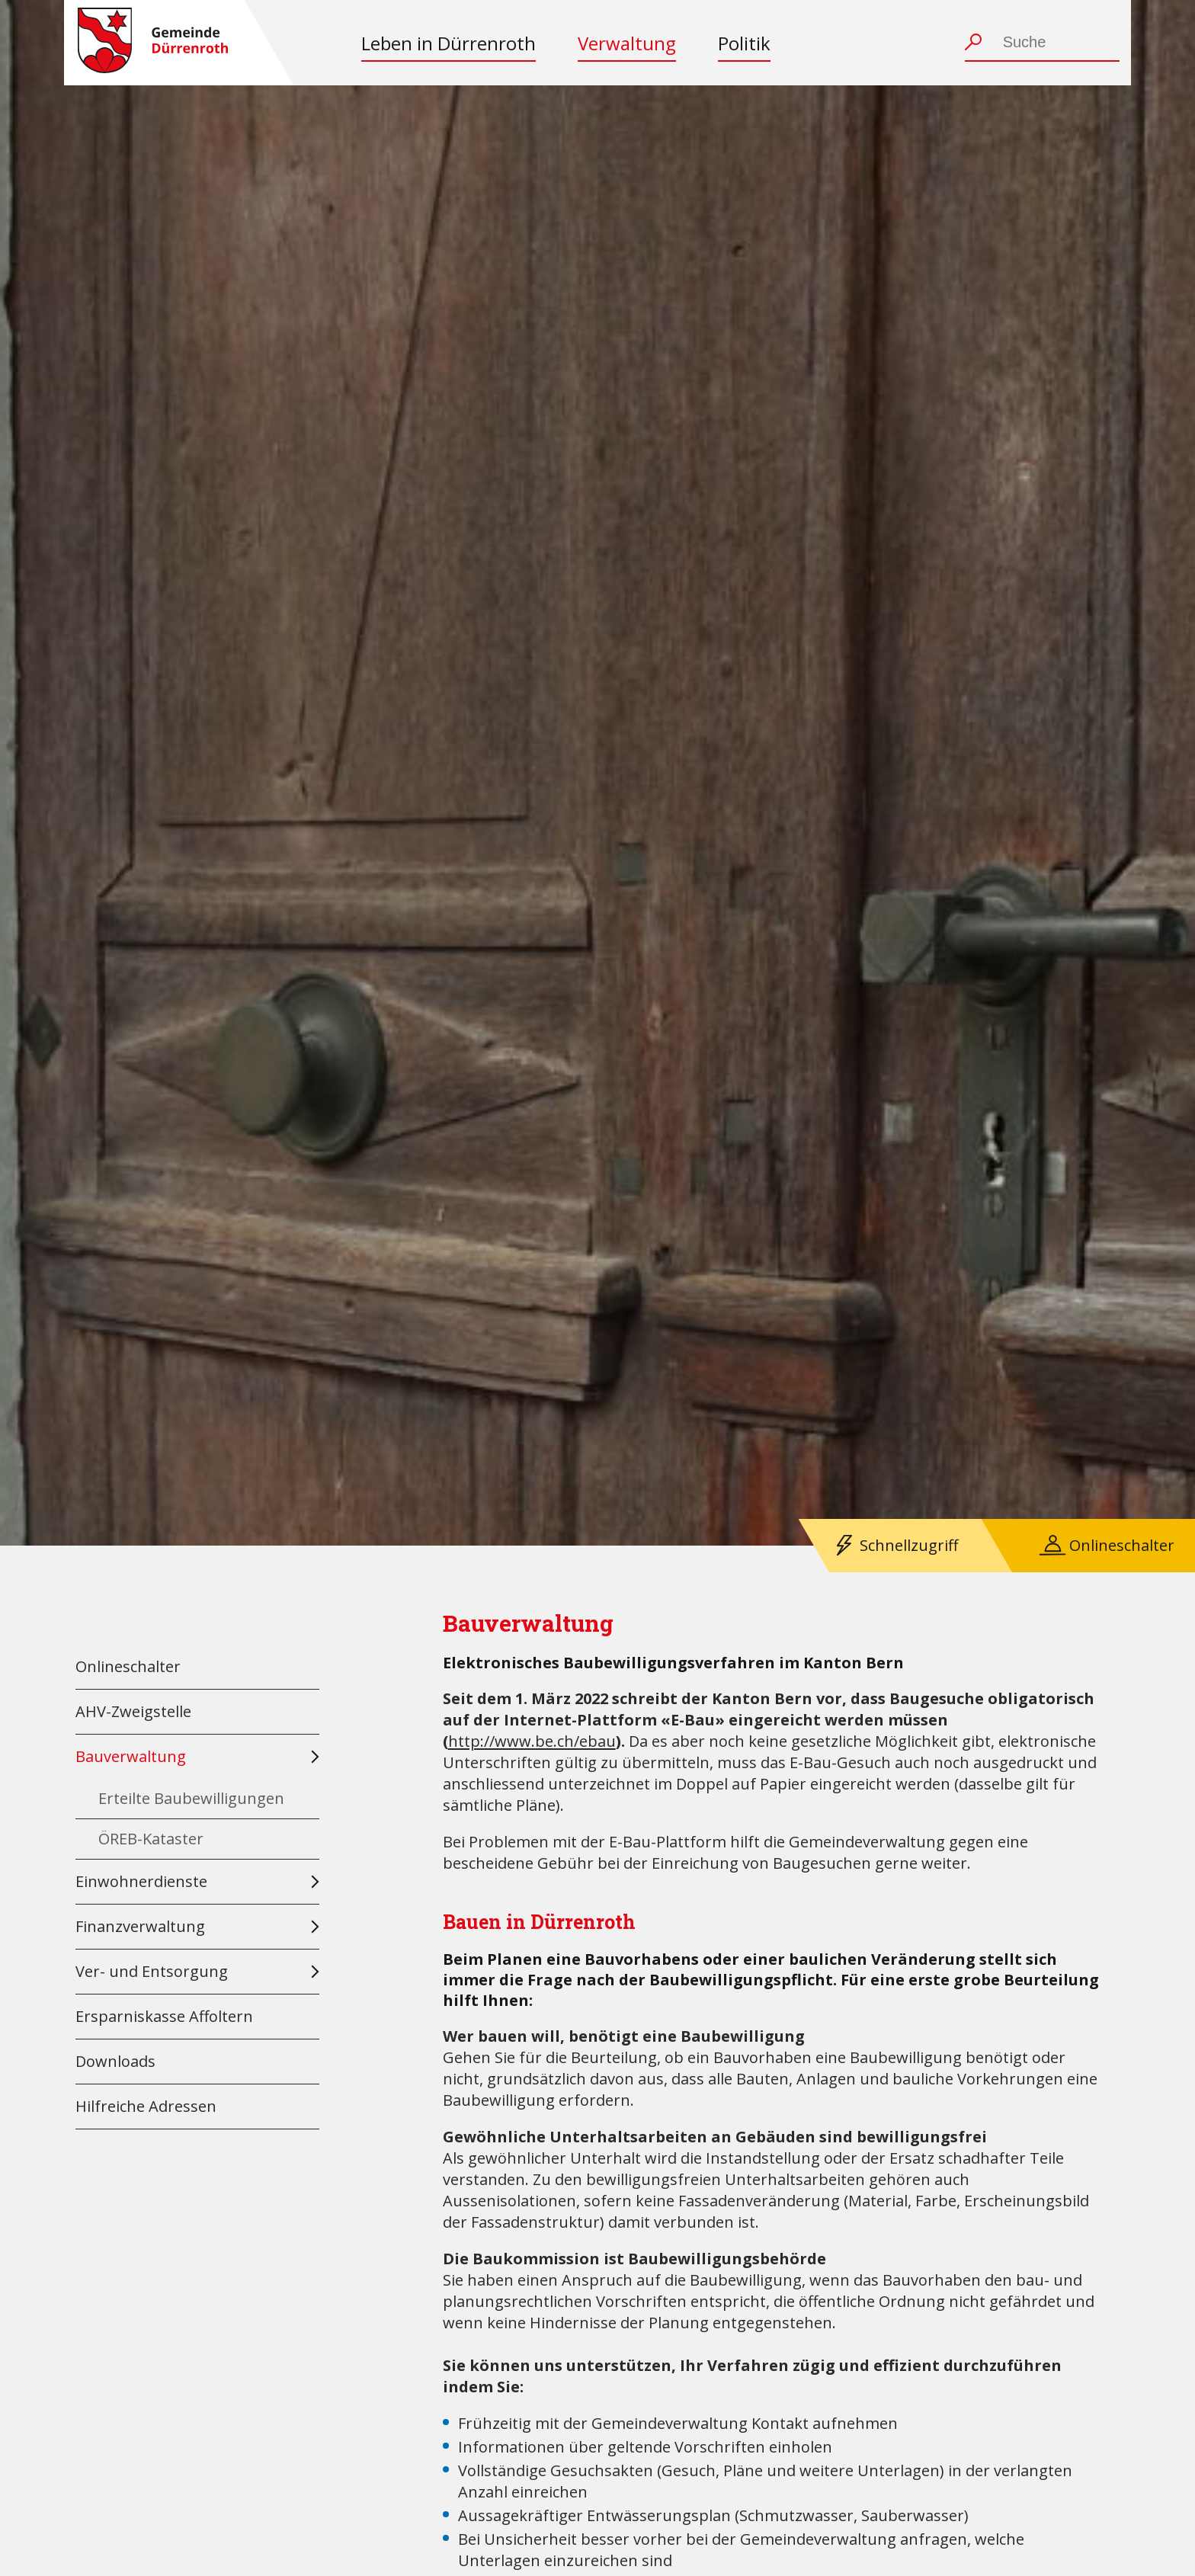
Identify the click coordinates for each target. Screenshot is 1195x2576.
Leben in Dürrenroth (448, 43)
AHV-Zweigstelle (133, 1711)
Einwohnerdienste (141, 1881)
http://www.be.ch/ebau (532, 1741)
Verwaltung (627, 43)
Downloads (115, 2061)
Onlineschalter (1121, 1545)
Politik (744, 43)
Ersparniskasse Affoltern (164, 2016)
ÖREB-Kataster (150, 1838)
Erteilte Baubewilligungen (191, 1798)
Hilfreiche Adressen (145, 2106)
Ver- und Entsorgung (151, 1971)
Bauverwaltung (130, 1756)
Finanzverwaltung (140, 1926)
